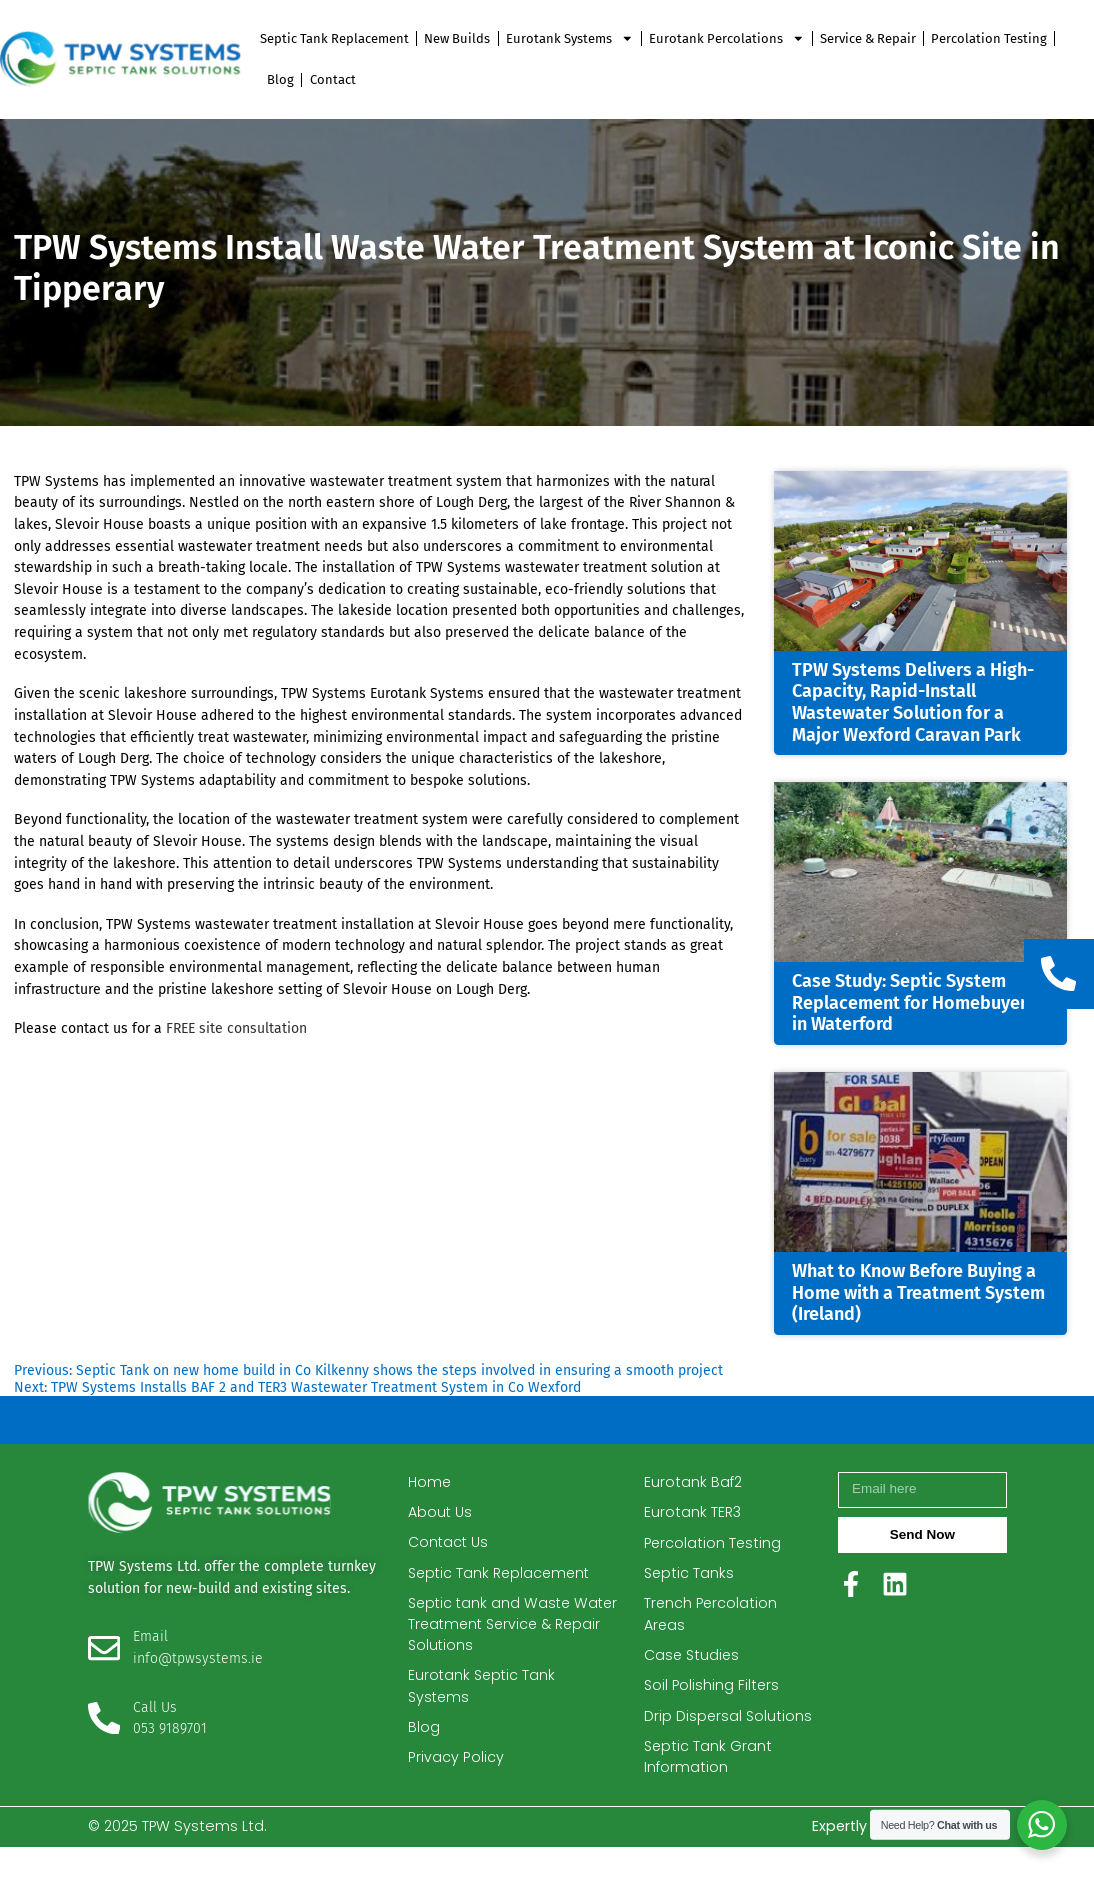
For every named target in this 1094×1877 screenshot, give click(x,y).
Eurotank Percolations (727, 38)
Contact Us (449, 1549)
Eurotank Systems (570, 38)
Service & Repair (868, 38)
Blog (280, 79)
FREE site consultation (236, 1028)
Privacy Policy (455, 1767)
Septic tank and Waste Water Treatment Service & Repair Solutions (507, 1631)
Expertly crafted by (909, 1857)
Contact (333, 79)
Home (430, 1488)
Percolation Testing (989, 38)
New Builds (457, 38)
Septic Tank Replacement (334, 38)
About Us (440, 1518)
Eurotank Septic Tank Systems (483, 1695)
